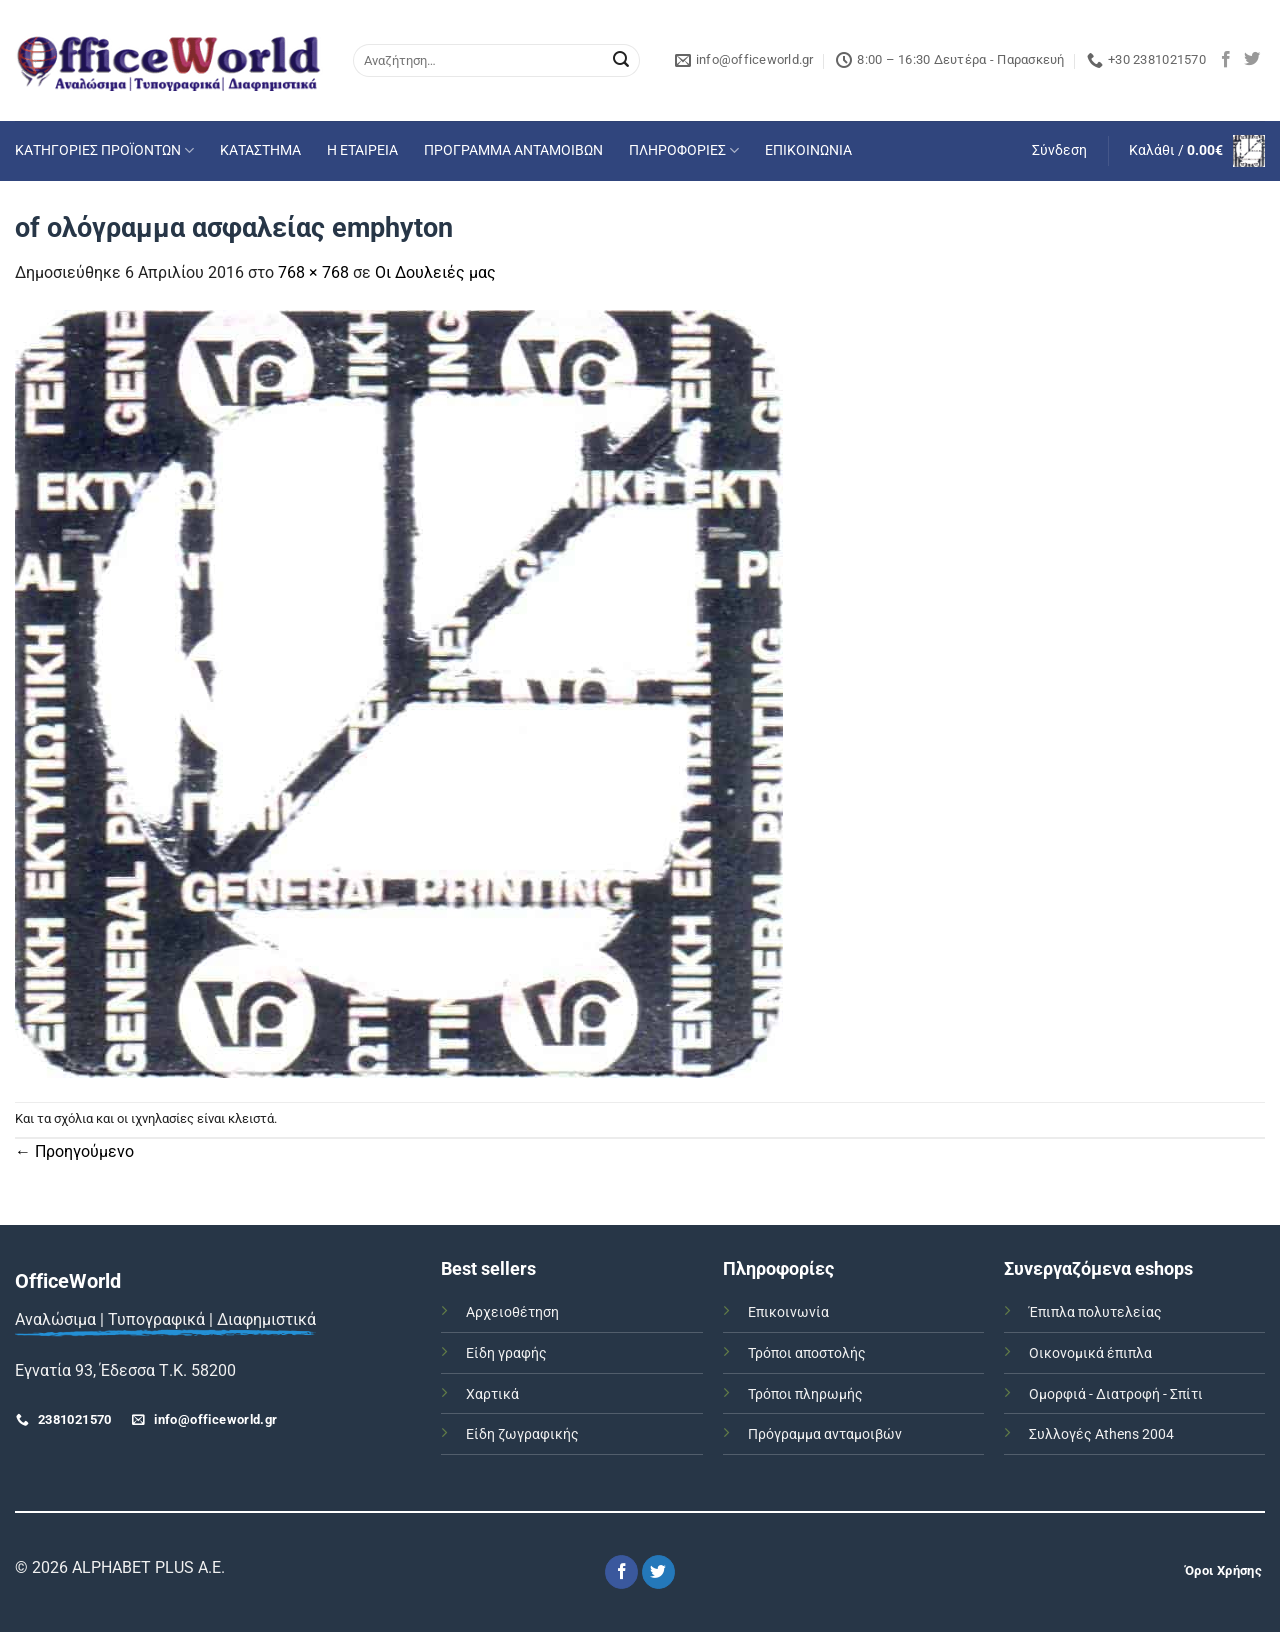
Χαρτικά (492, 1394)
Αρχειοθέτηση (512, 1312)
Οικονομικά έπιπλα (1090, 1353)
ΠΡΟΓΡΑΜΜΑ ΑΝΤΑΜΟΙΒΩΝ (513, 150)
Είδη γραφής (506, 1353)
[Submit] (621, 61)
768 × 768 (313, 272)
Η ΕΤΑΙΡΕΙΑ (362, 150)
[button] (1059, 151)
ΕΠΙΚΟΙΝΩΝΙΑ (808, 150)
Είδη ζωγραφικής (522, 1434)
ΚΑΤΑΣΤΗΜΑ (260, 150)
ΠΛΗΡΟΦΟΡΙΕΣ (684, 150)
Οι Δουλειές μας (435, 272)
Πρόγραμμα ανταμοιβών (825, 1434)
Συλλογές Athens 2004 (1101, 1434)
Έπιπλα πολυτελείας (1095, 1312)
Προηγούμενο (74, 1151)
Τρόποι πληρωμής (805, 1394)
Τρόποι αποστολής (807, 1353)
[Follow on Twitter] (1252, 60)
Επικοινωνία (788, 1312)
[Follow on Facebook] (1226, 60)
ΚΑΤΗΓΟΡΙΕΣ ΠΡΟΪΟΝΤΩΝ (104, 150)
